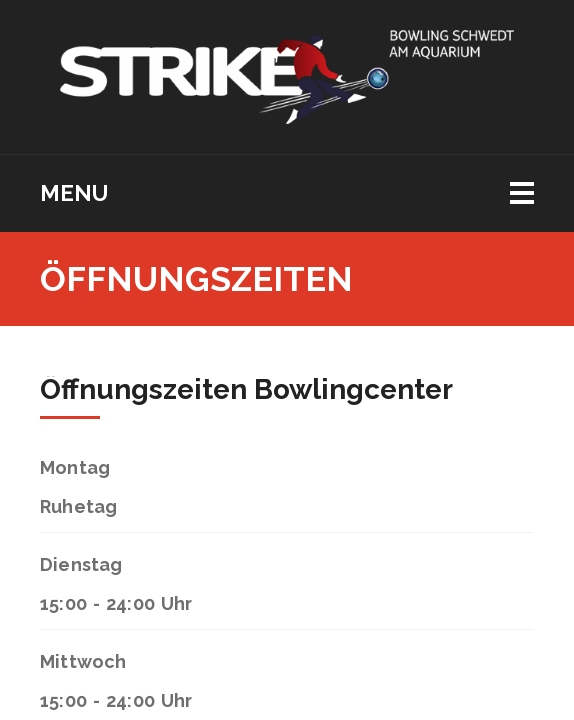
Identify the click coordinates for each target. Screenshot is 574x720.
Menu (74, 193)
